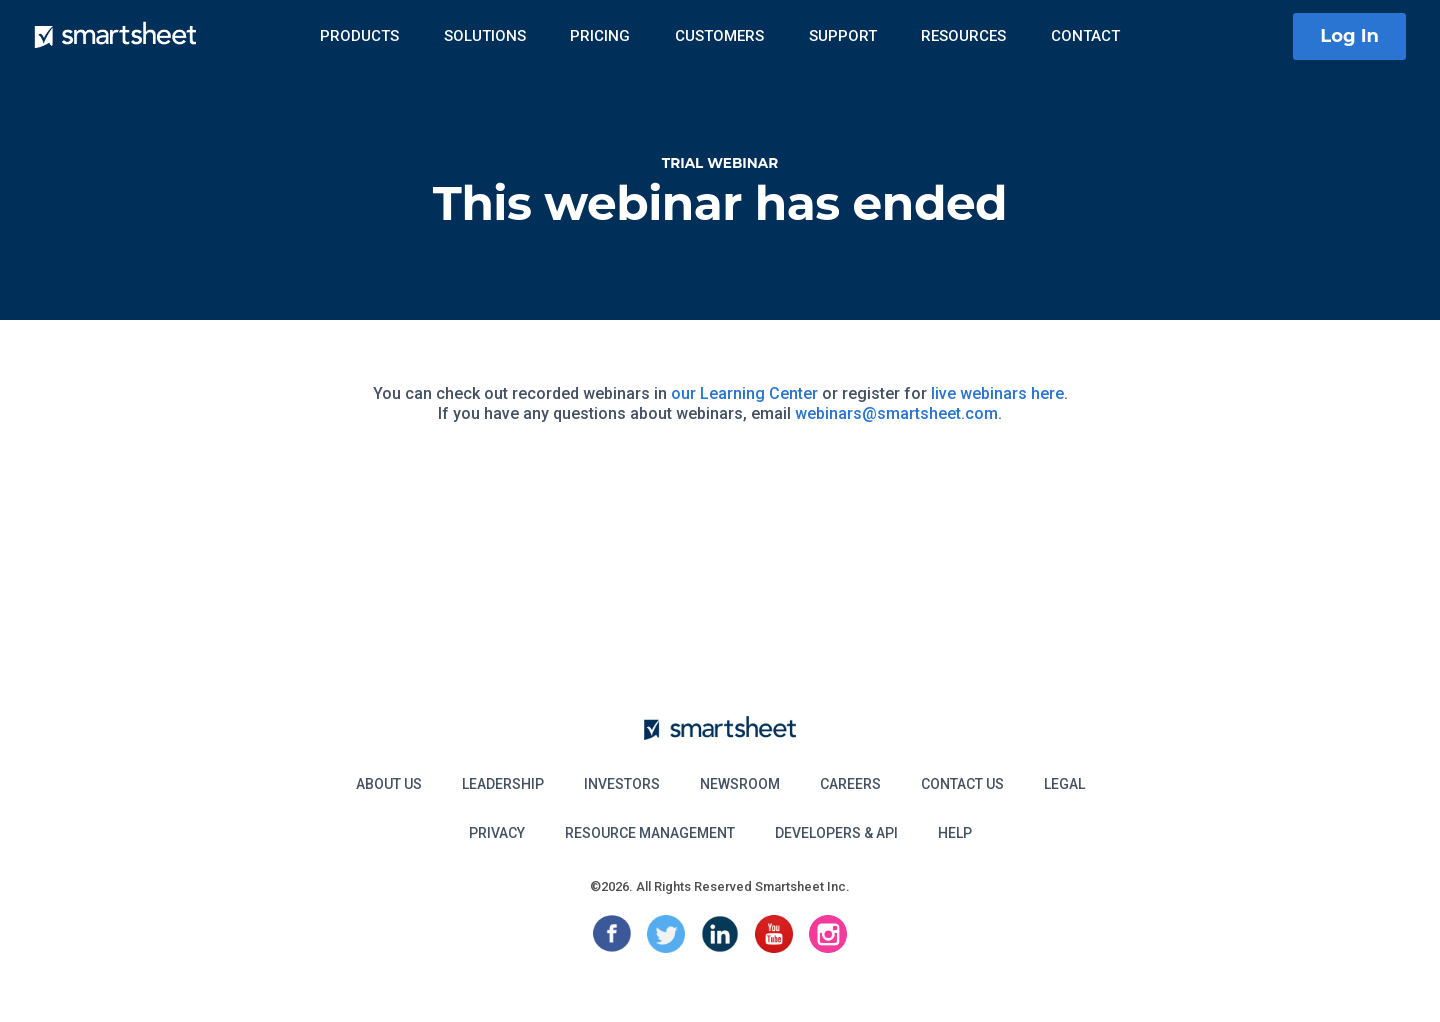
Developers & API (836, 833)
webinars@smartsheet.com (896, 413)
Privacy (497, 833)
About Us (389, 784)
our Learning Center (744, 393)
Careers (850, 784)
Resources (963, 36)
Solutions (485, 36)
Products (359, 36)
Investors (622, 784)
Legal (1064, 784)
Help (955, 833)
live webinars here (997, 393)
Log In (1349, 36)
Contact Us (962, 784)
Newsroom (740, 784)
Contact (1085, 36)
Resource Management (650, 833)
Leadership (503, 784)
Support (843, 36)
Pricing (600, 36)
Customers (719, 36)
